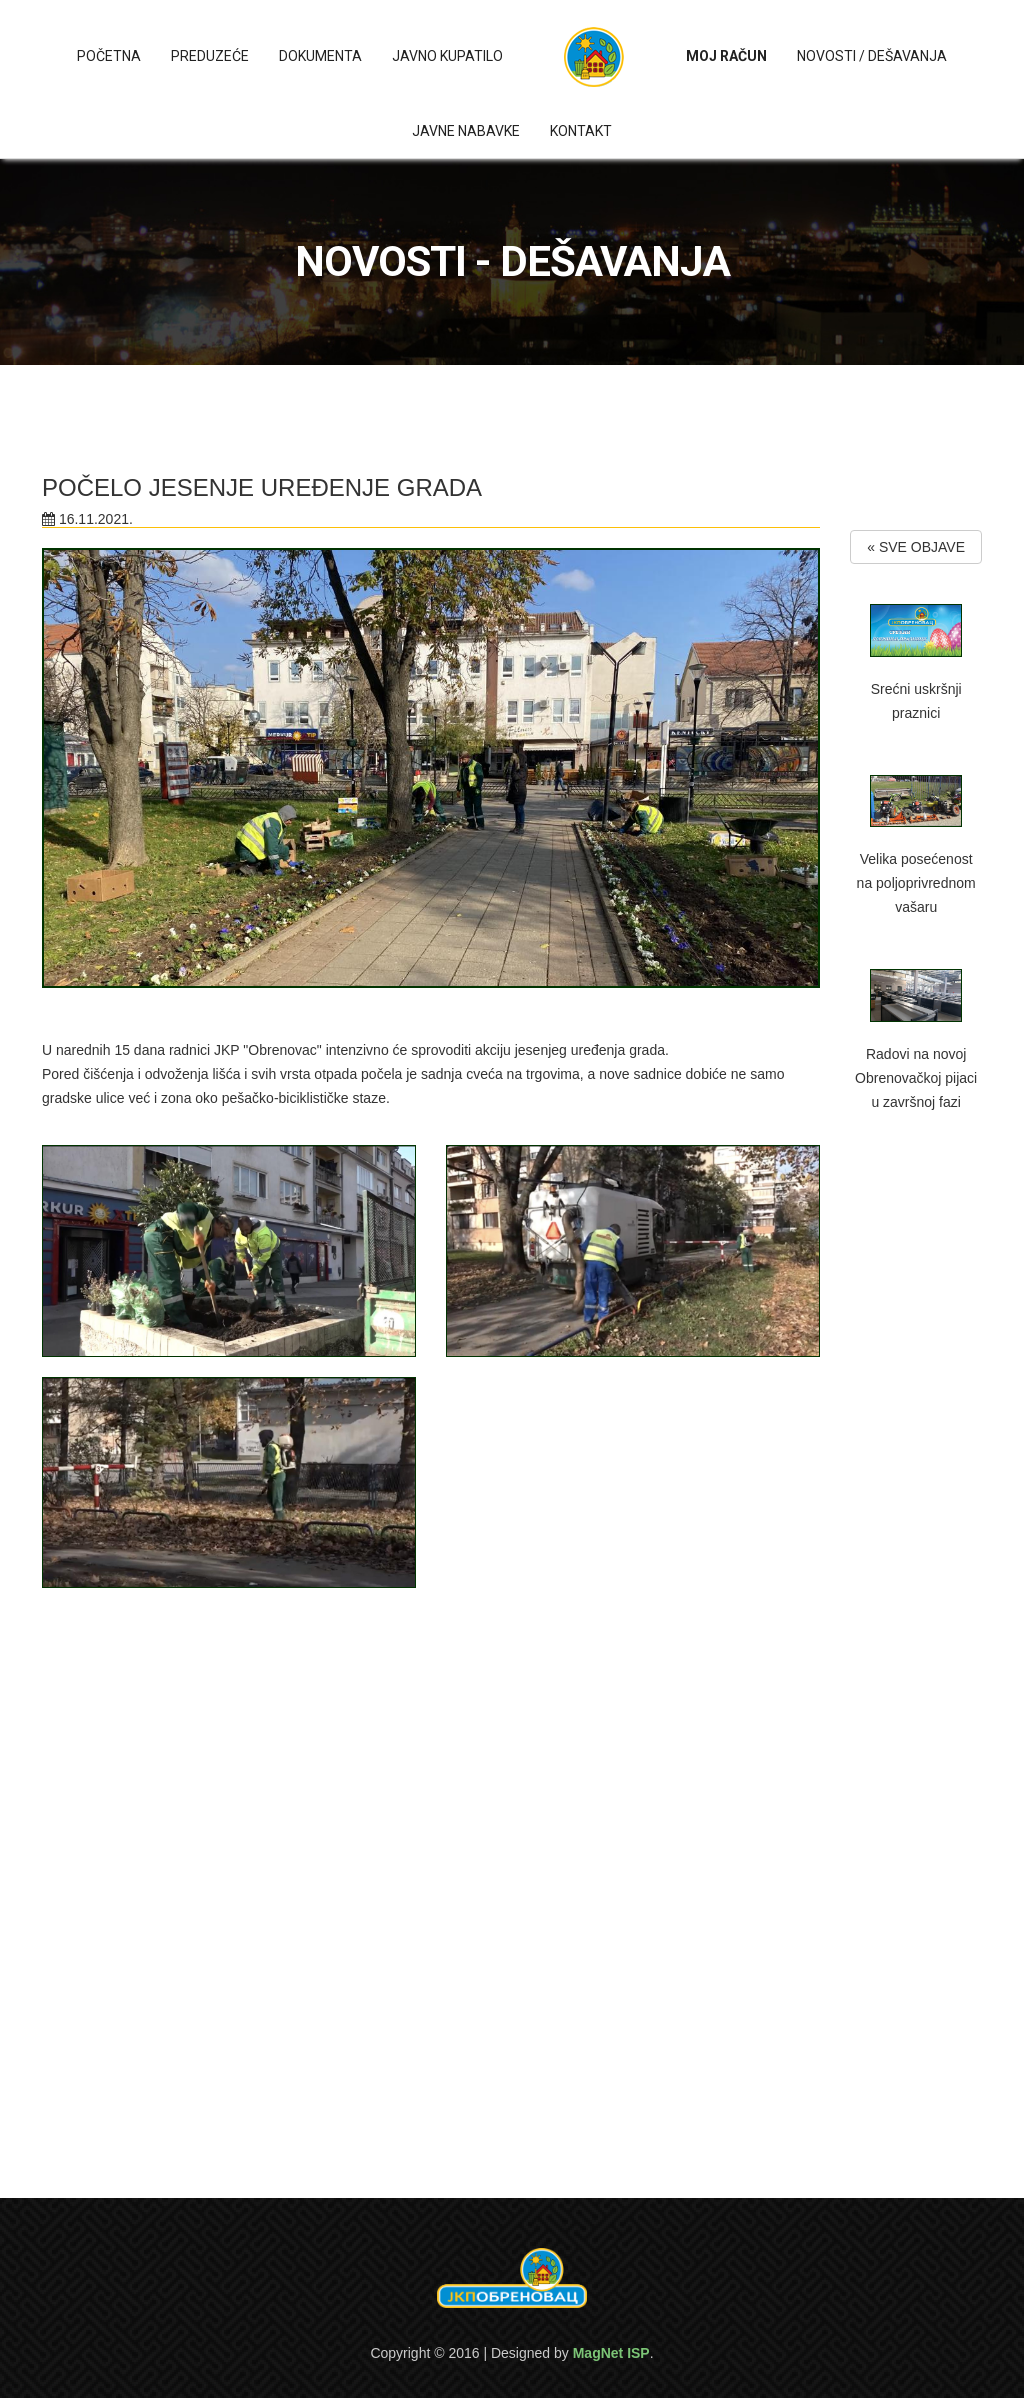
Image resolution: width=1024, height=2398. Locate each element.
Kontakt (581, 131)
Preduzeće (210, 56)
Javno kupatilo (447, 56)
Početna (109, 56)
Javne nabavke (466, 131)
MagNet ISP (611, 2353)
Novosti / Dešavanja (872, 56)
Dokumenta (320, 56)
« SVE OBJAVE (916, 547)
